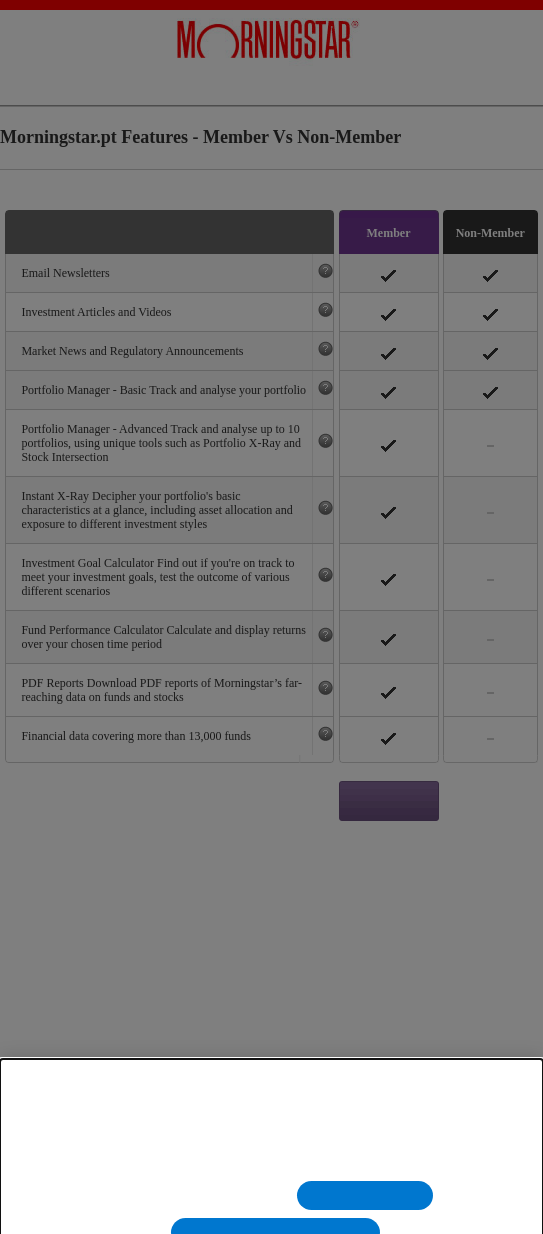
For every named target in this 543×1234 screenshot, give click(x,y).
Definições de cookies (201, 1208)
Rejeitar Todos (365, 1208)
